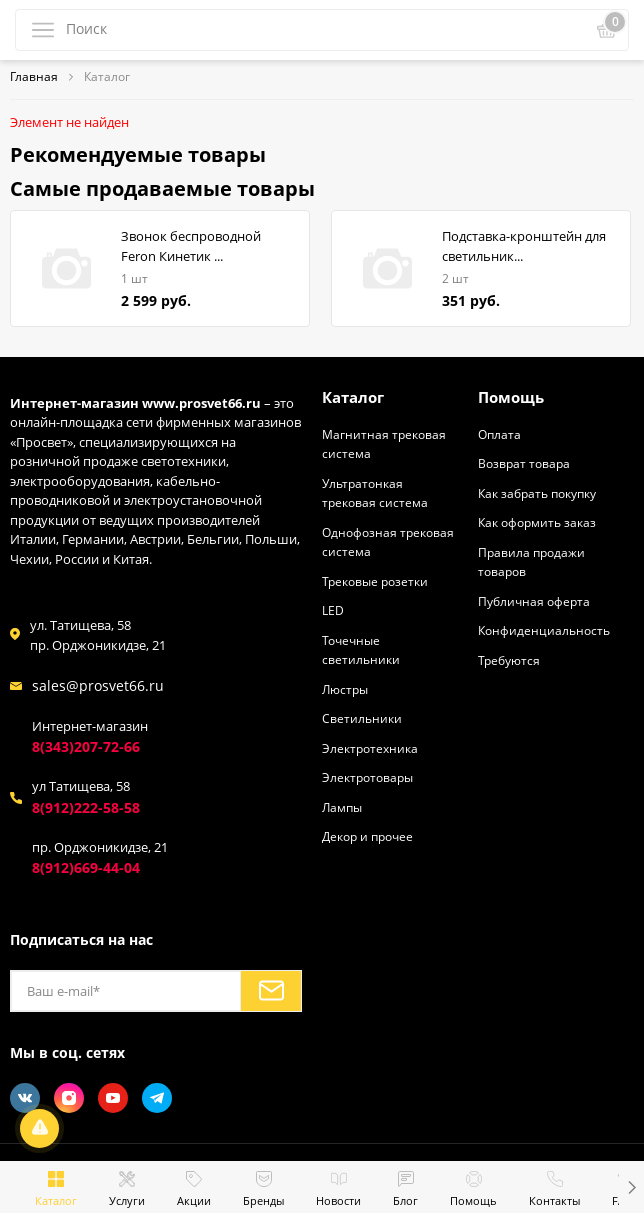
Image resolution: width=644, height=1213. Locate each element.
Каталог (353, 397)
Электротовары (367, 777)
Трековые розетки (375, 581)
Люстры (345, 689)
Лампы (342, 807)
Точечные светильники (361, 650)
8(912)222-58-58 (86, 807)
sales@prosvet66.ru (98, 685)
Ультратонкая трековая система (375, 493)
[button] (631, 1187)
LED (333, 610)
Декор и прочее (367, 836)
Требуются (509, 660)
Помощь (511, 397)
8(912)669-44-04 (86, 867)
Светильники (362, 718)
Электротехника (370, 748)
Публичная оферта (534, 601)
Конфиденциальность (544, 630)
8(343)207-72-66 (86, 746)
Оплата (499, 434)
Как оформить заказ (537, 522)
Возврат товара (524, 463)
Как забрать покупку (537, 493)
